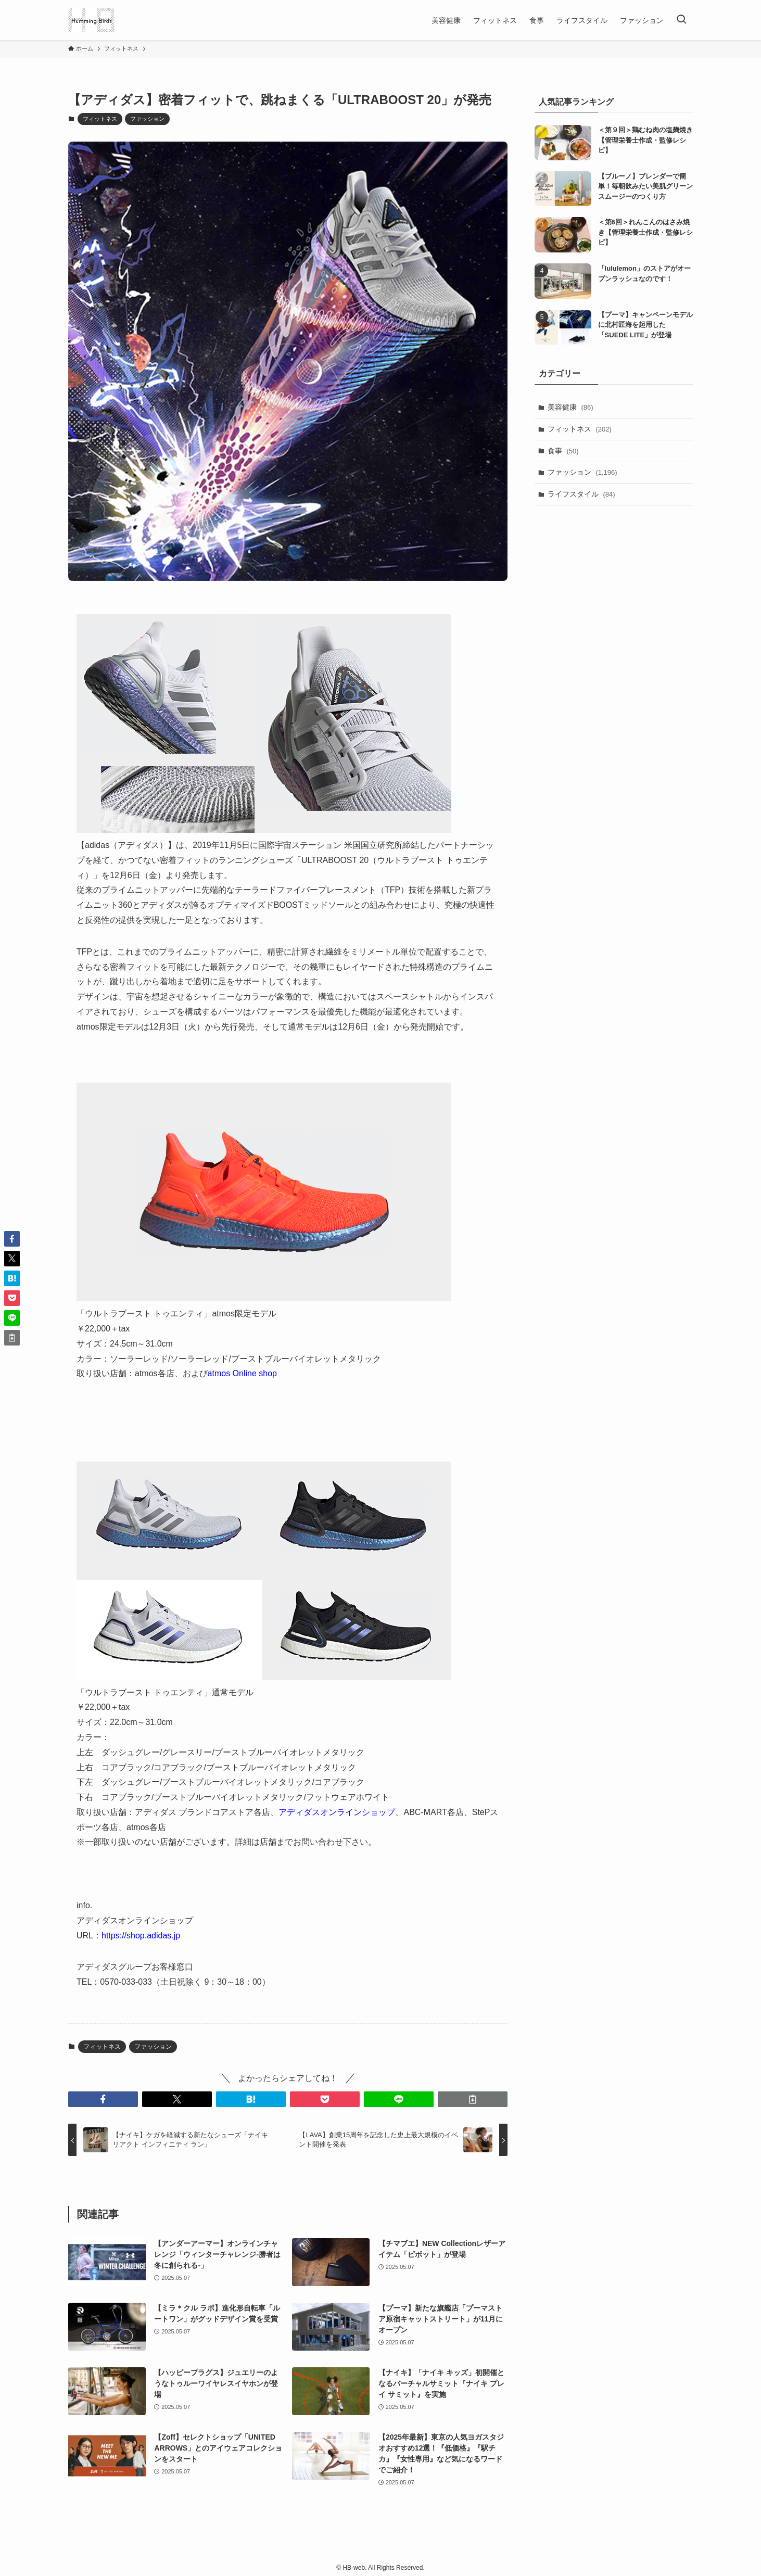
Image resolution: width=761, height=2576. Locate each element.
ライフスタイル (581, 494)
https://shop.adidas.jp (141, 1935)
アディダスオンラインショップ (336, 1812)
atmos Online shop (242, 1373)
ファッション (147, 119)
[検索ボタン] (681, 20)
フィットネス (100, 119)
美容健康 (570, 407)
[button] (103, 2099)
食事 (563, 451)
